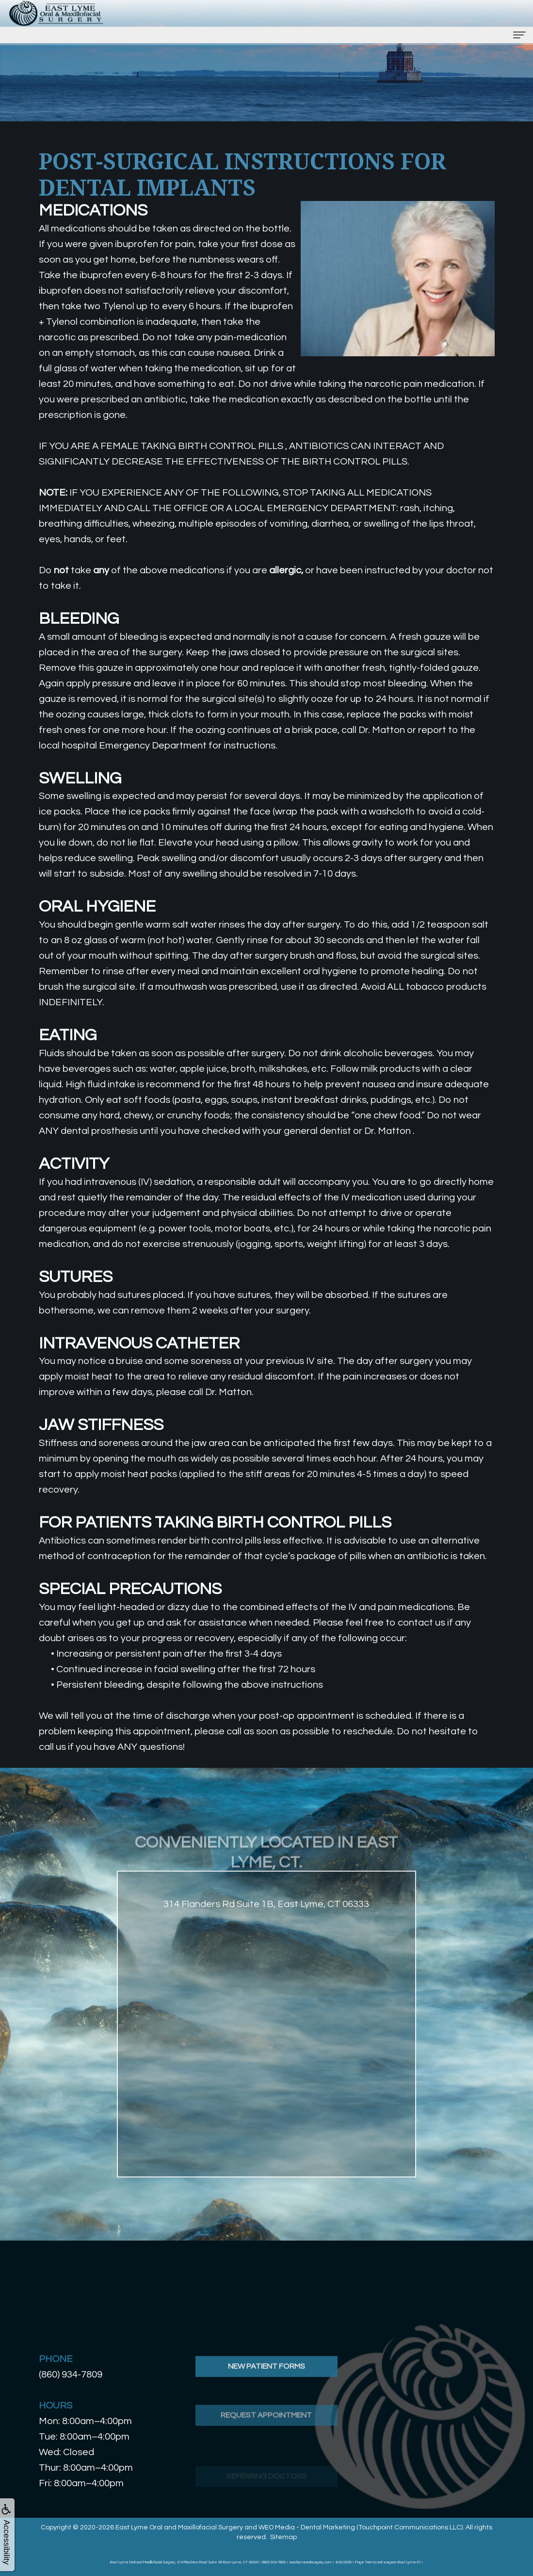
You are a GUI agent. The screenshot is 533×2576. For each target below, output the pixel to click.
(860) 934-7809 (70, 2374)
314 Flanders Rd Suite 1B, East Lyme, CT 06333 (266, 1945)
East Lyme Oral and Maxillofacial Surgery (179, 2527)
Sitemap (283, 2537)
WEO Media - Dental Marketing (306, 2527)
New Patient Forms (266, 2408)
